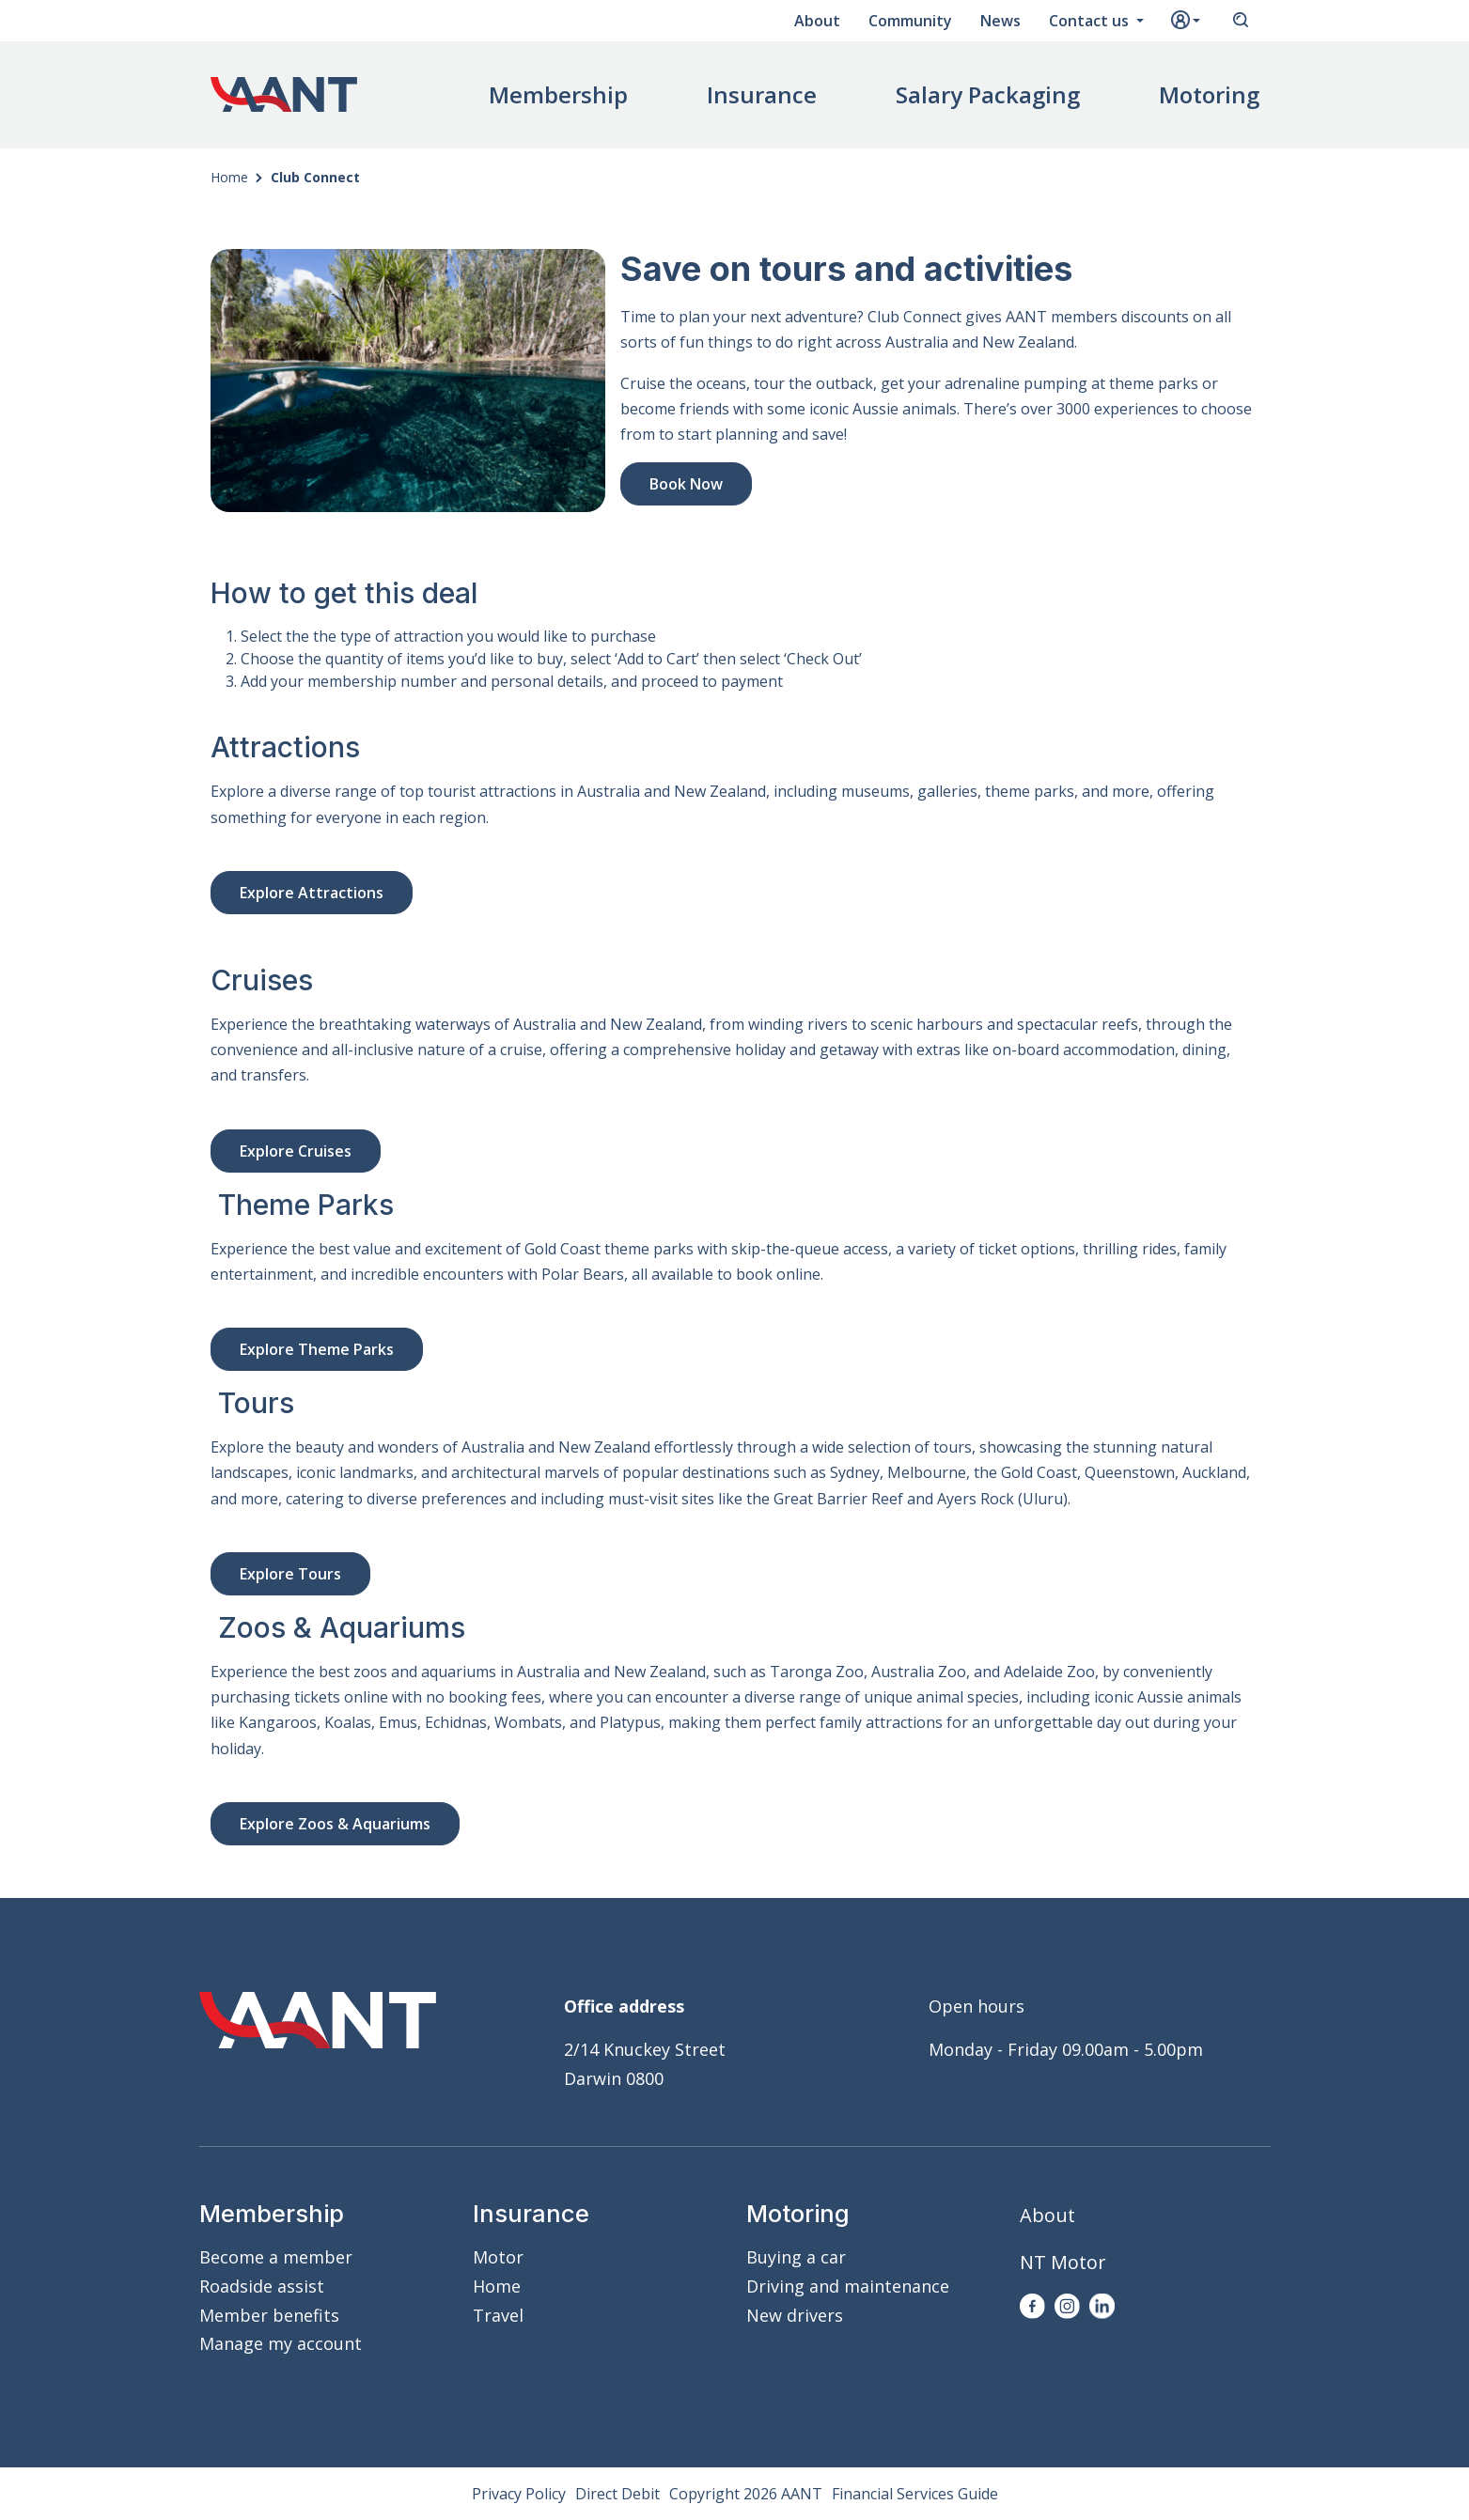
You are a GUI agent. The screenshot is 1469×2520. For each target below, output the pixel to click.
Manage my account (280, 2343)
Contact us (1091, 20)
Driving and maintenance (847, 2286)
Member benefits (269, 2315)
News (1000, 20)
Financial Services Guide (915, 2493)
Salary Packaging (988, 94)
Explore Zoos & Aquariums (335, 1823)
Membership (558, 94)
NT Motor (1063, 2262)
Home (229, 177)
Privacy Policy (519, 2493)
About (817, 20)
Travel (498, 2315)
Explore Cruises (296, 1151)
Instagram (1067, 2306)
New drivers (794, 2315)
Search (1240, 20)
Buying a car (796, 2257)
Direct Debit (617, 2493)
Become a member (275, 2257)
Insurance (762, 94)
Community (910, 20)
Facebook (1032, 2306)
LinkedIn (1102, 2306)
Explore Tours (290, 1573)
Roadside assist (261, 2286)
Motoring (1209, 94)
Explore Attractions (311, 892)
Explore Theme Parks (317, 1349)
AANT (284, 95)
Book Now (686, 484)
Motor (498, 2257)
